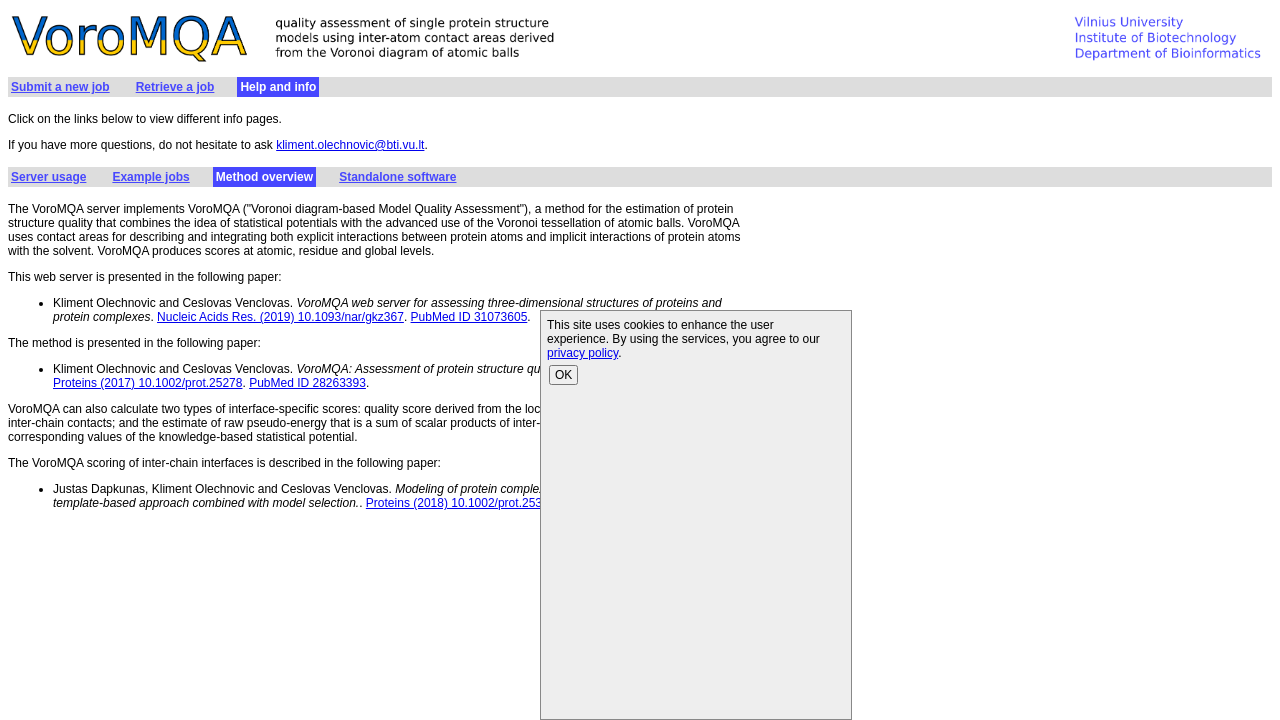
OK (563, 375)
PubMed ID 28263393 (307, 383)
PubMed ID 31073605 (469, 317)
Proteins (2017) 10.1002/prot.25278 (147, 383)
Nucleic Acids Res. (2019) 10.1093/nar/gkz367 (280, 317)
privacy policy (582, 353)
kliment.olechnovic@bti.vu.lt (350, 145)
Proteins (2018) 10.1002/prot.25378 (460, 503)
